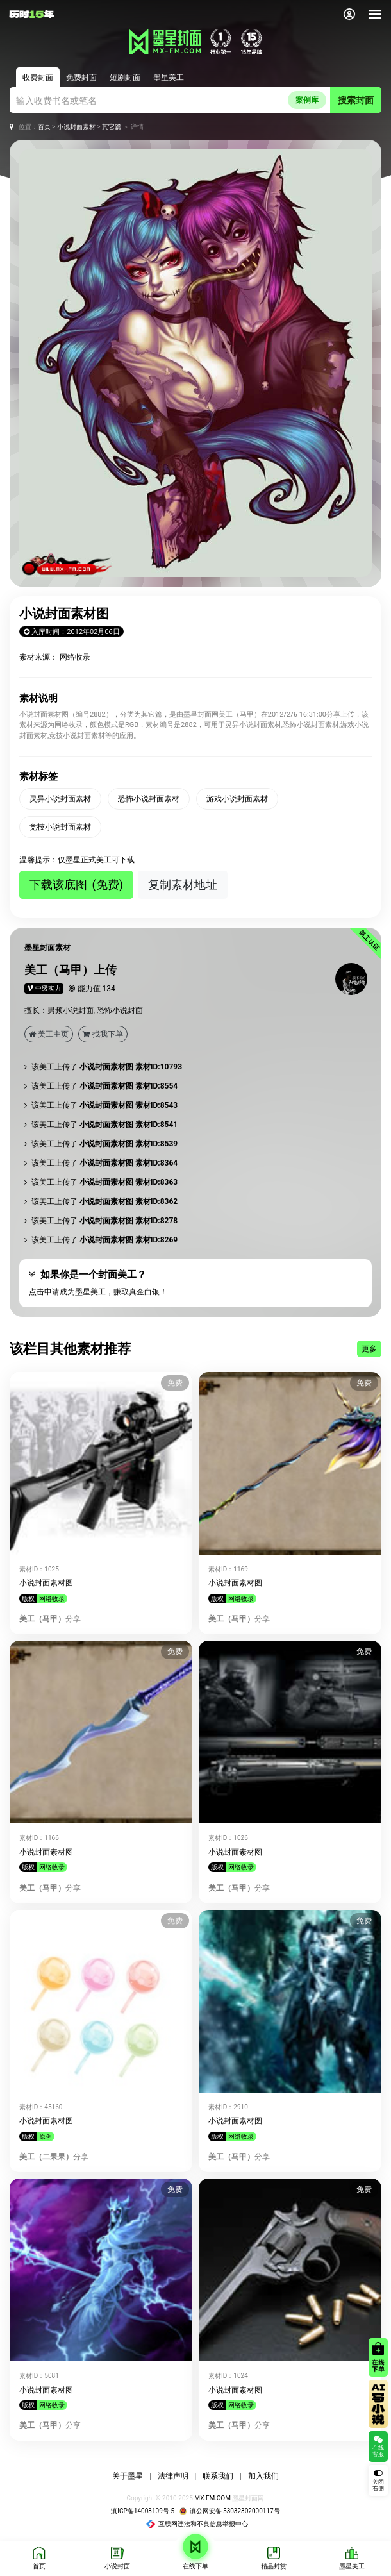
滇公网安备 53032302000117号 (229, 2510)
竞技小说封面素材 (60, 827)
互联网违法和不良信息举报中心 (197, 2523)
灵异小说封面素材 (60, 798)
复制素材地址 (182, 884)
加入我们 (263, 2475)
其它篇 (111, 126)
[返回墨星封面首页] (31, 14)
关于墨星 (127, 2475)
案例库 (307, 100)
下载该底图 (76, 884)
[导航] (375, 14)
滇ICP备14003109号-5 (142, 2510)
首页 (44, 126)
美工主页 (49, 1034)
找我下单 (103, 1034)
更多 (369, 1348)
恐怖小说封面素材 (148, 798)
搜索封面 (356, 100)
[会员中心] (349, 14)
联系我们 (218, 2475)
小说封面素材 (76, 126)
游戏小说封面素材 (237, 798)
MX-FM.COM (212, 2498)
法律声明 (173, 2475)
